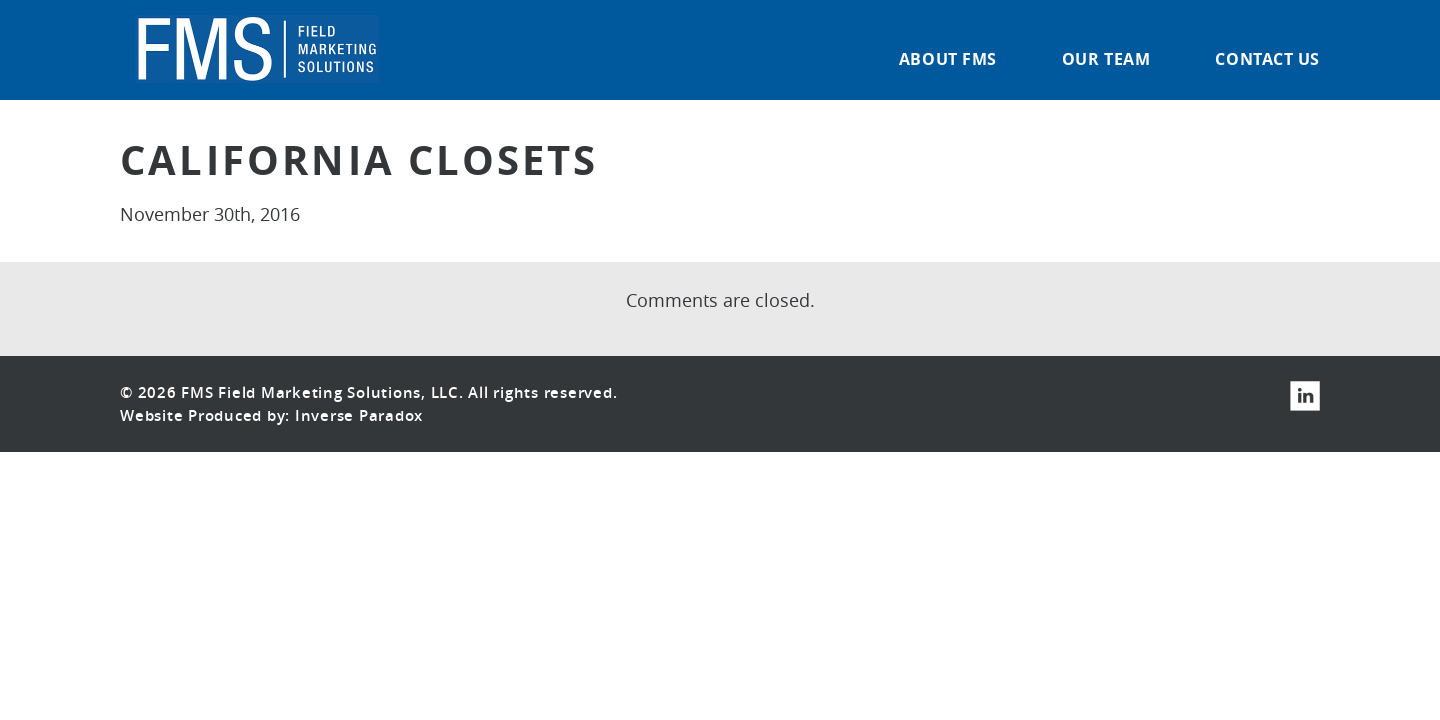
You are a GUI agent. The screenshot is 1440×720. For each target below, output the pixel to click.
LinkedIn (1305, 396)
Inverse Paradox (359, 415)
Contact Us (1267, 60)
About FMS (948, 60)
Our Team (1106, 60)
